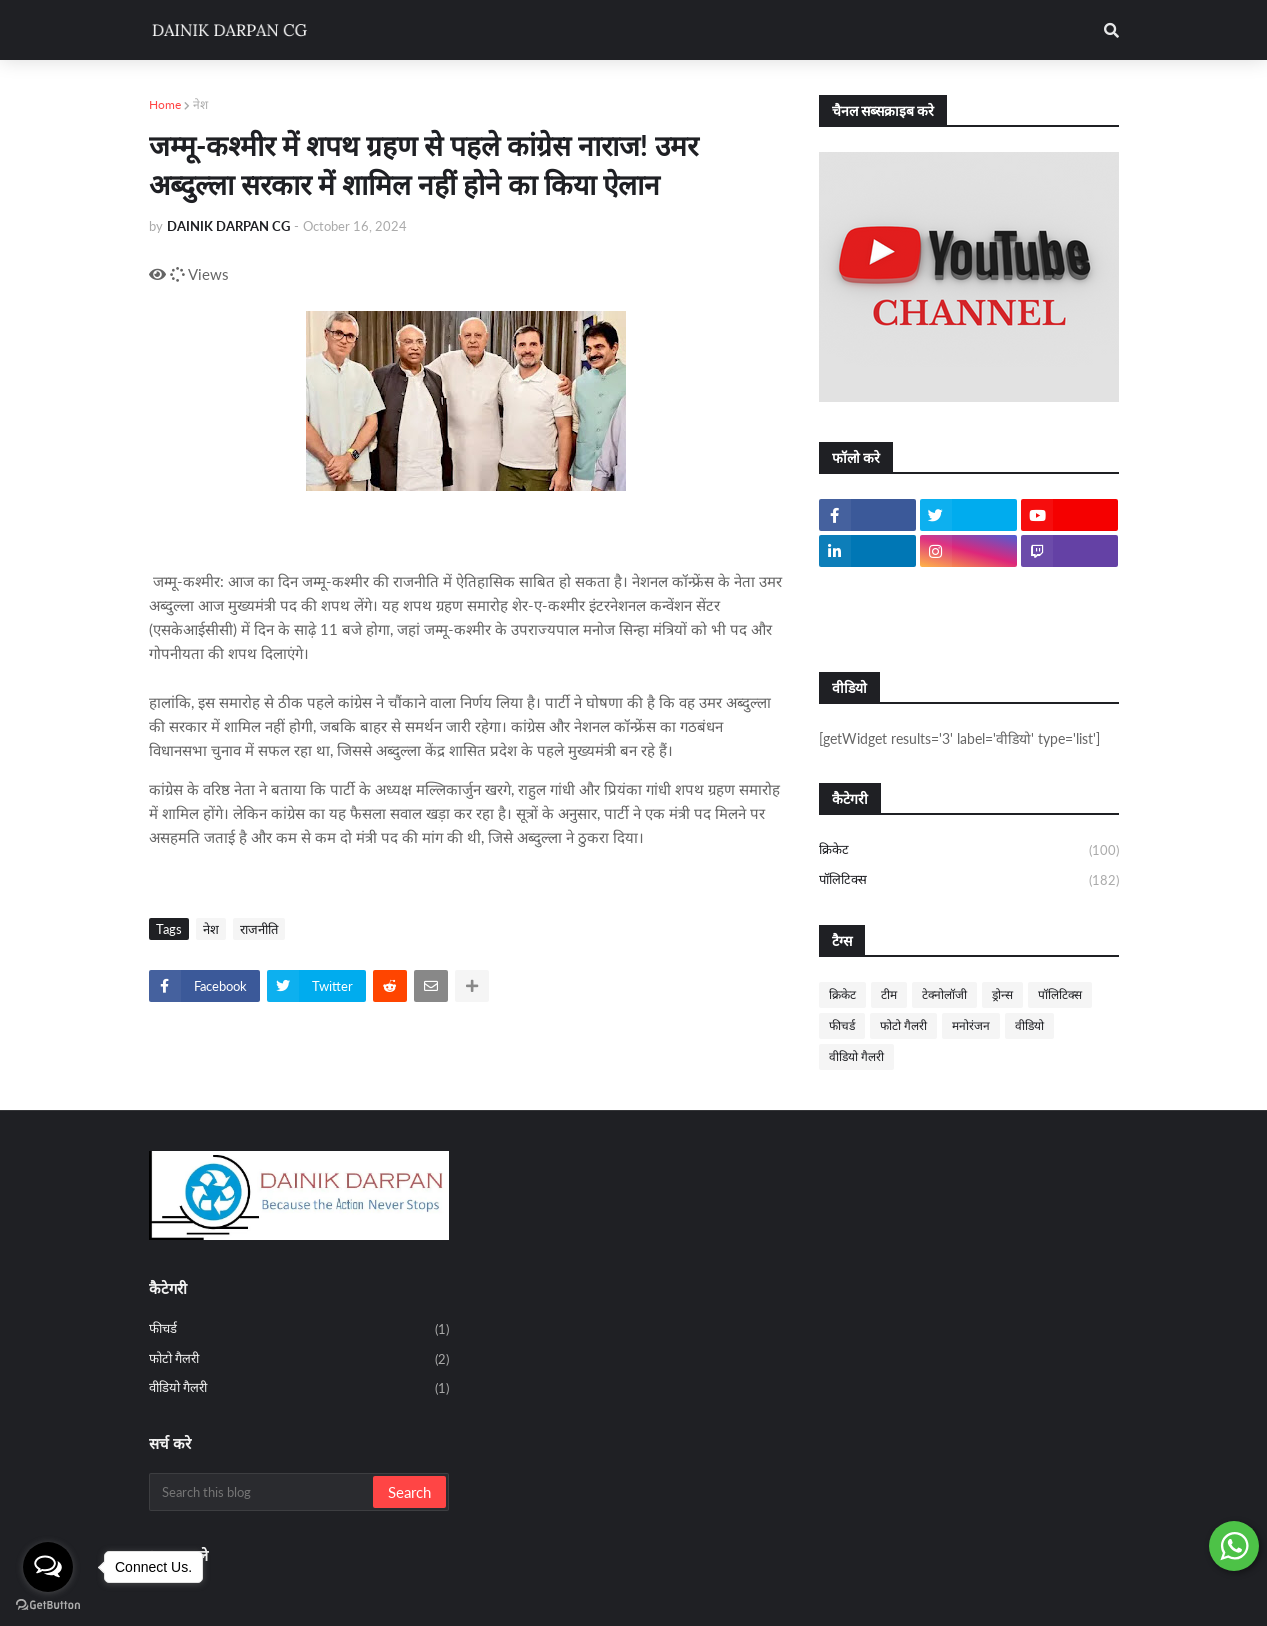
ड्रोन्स (1002, 994)
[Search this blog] (262, 1492)
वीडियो (1029, 1025)
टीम (889, 994)
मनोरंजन (971, 1025)
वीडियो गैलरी (856, 1056)
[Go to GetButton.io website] (48, 1605)
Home (165, 104)
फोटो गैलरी (903, 1025)
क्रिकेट (969, 851)
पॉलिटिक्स (969, 880)
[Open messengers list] (48, 1567)
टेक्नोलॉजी (944, 994)
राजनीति (259, 929)
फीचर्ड (842, 1025)
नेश (200, 104)
